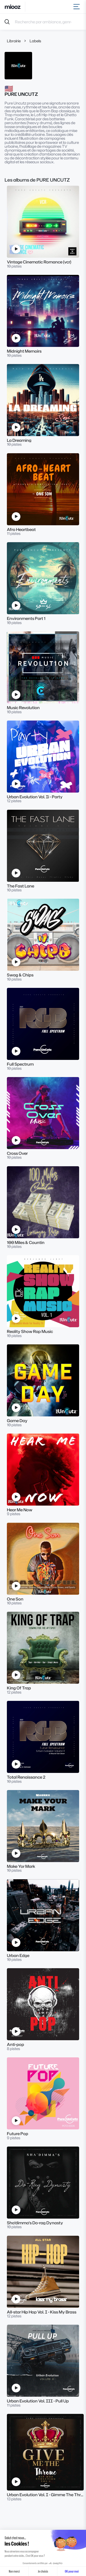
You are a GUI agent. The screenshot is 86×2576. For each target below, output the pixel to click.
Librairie (14, 41)
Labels (35, 41)
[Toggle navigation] (77, 6)
